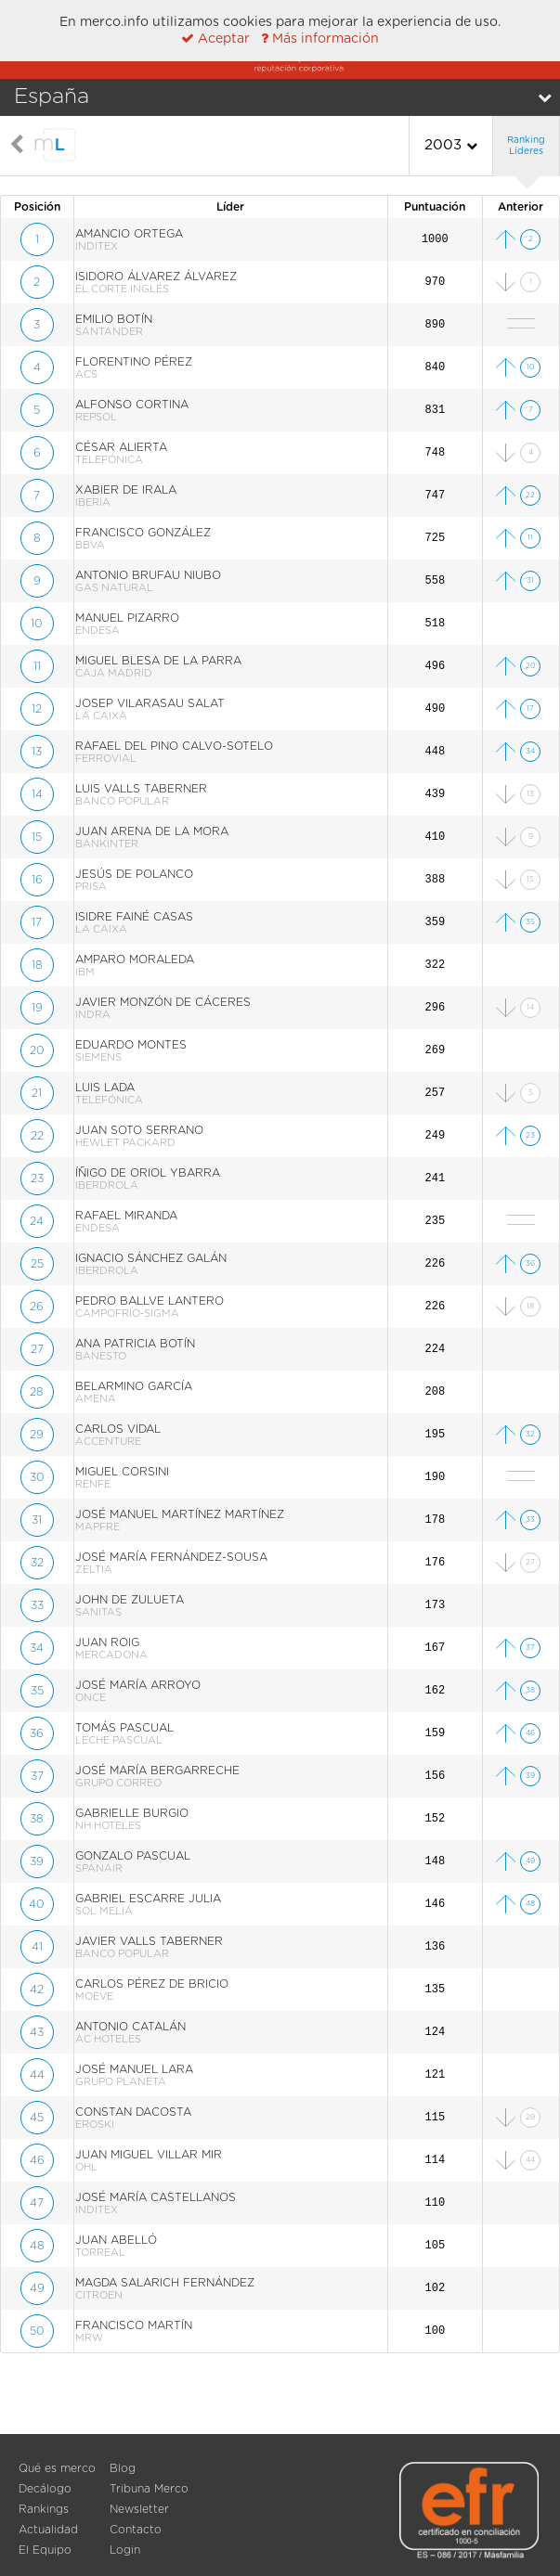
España (51, 97)
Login (125, 2550)
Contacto (136, 2529)
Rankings (44, 2509)
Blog (123, 2468)
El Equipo (45, 2550)
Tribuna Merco (149, 2488)
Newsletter (139, 2509)
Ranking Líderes (526, 145)
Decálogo (45, 2488)
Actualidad (48, 2529)
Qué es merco (57, 2468)
